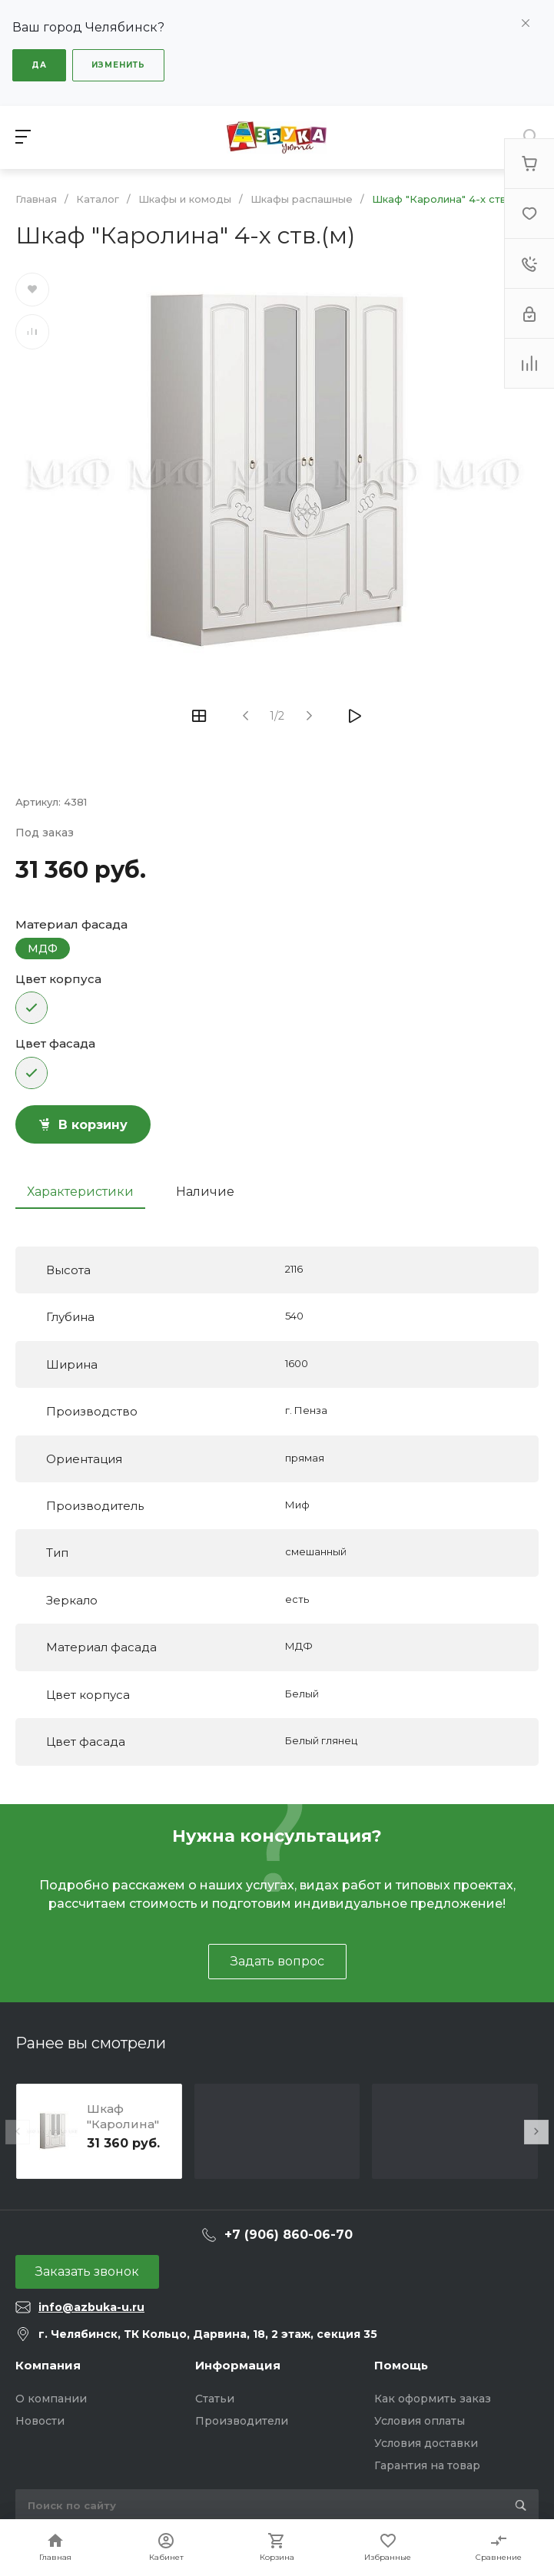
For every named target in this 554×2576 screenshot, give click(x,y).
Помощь (401, 2365)
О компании (51, 2398)
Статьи (214, 2398)
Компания (48, 2365)
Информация (237, 2365)
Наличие (205, 1191)
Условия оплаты (419, 2421)
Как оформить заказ (432, 2398)
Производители (241, 2421)
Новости (40, 2421)
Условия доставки (426, 2443)
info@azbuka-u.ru (91, 2307)
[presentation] (17, 2132)
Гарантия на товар (427, 2465)
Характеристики (80, 1191)
